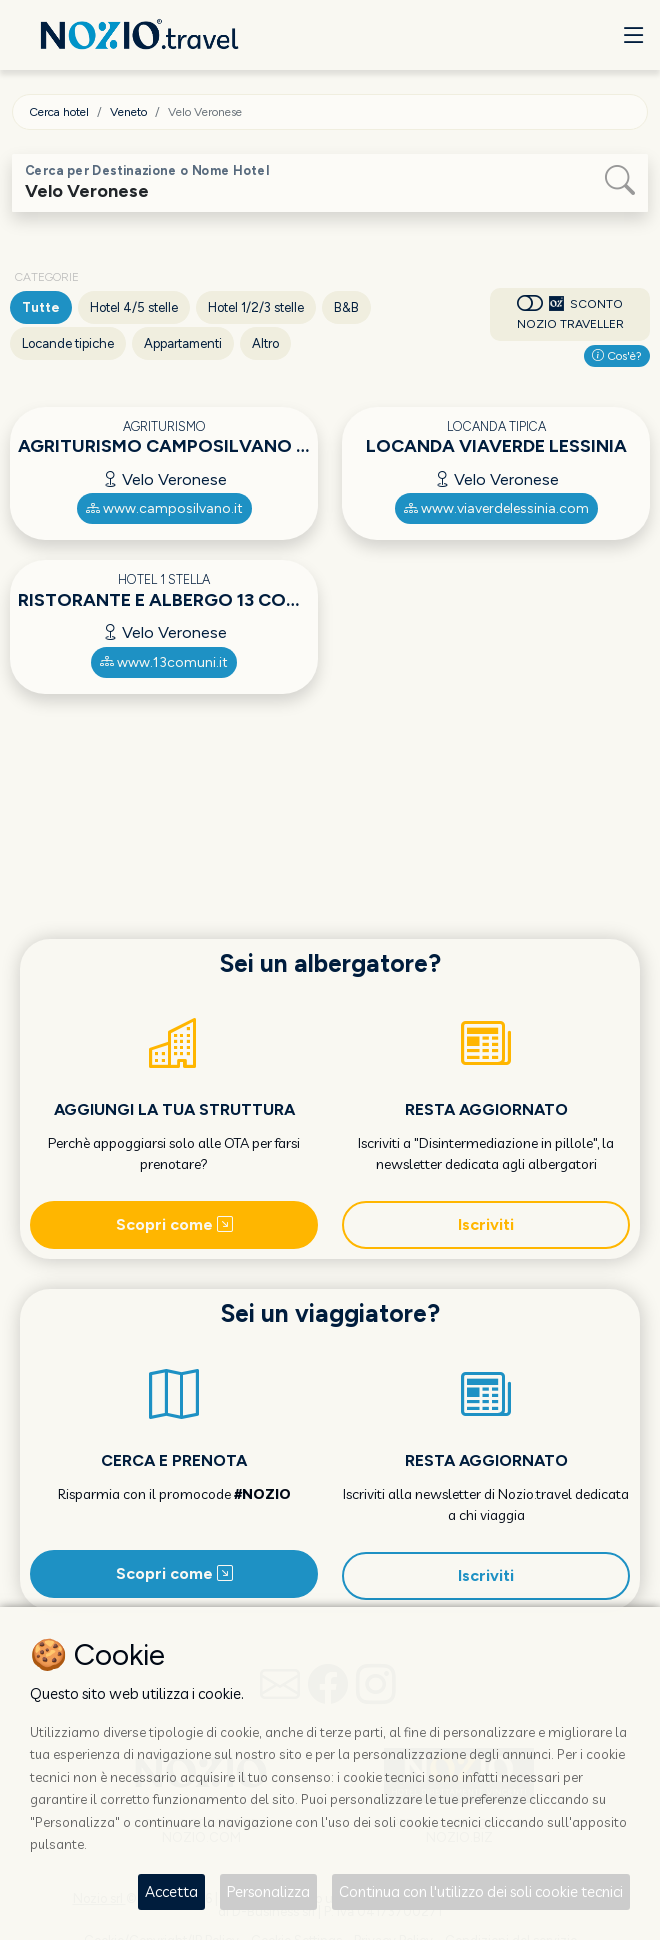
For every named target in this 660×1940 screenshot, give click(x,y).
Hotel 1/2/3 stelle (256, 307)
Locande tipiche (68, 343)
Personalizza (268, 1891)
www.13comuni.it (164, 662)
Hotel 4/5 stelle (134, 307)
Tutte (41, 307)
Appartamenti (183, 343)
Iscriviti (486, 1224)
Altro (265, 343)
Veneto (128, 112)
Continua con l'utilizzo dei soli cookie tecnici (481, 1891)
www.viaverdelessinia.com (496, 508)
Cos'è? (617, 356)
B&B (346, 307)
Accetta (171, 1891)
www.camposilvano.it (164, 508)
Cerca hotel (59, 112)
